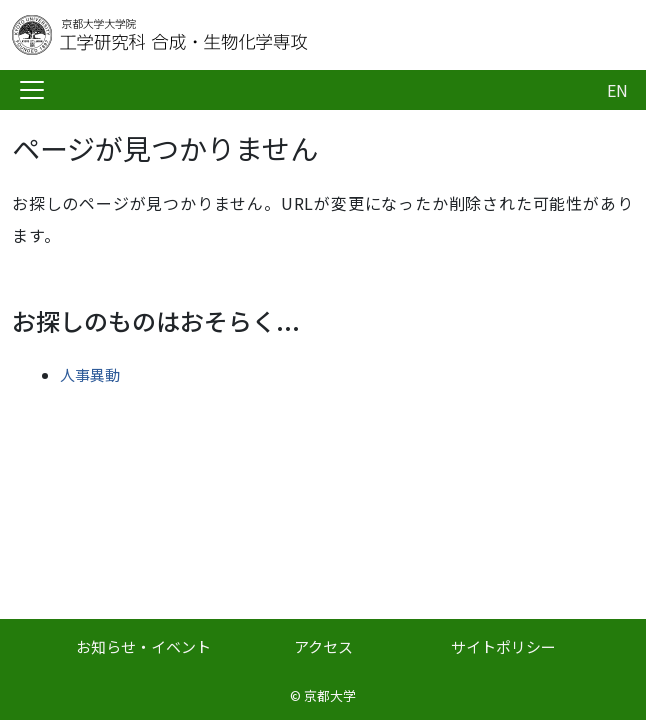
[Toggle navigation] (32, 90)
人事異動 (90, 374)
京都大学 (330, 695)
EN (617, 90)
